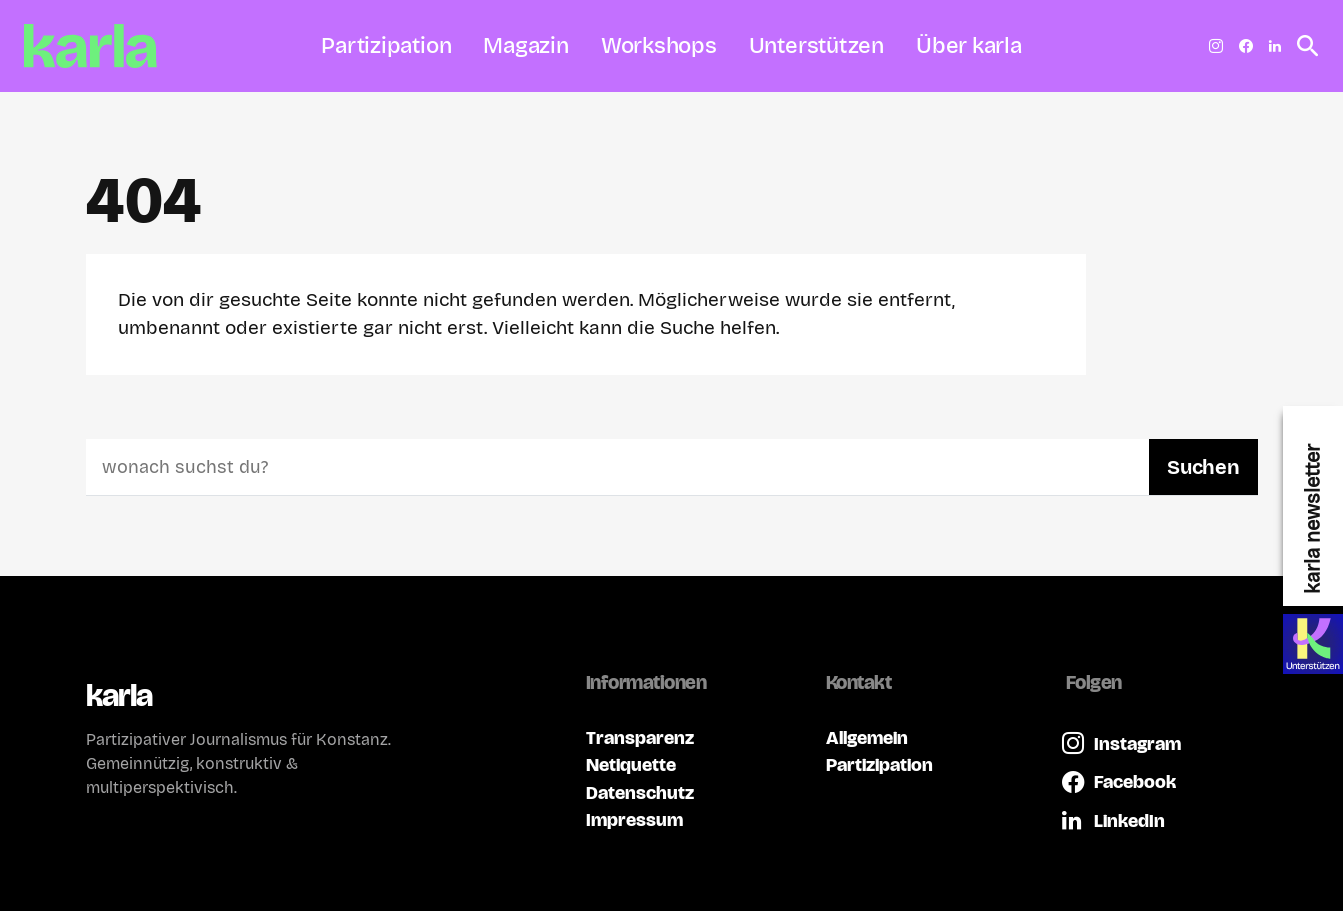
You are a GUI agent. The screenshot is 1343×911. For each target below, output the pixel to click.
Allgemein (867, 737)
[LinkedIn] (1275, 46)
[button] (1302, 46)
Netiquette (631, 764)
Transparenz (640, 737)
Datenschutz (640, 792)
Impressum (634, 819)
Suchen (1203, 467)
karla (119, 695)
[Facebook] (1246, 46)
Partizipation (879, 764)
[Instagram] (1216, 46)
